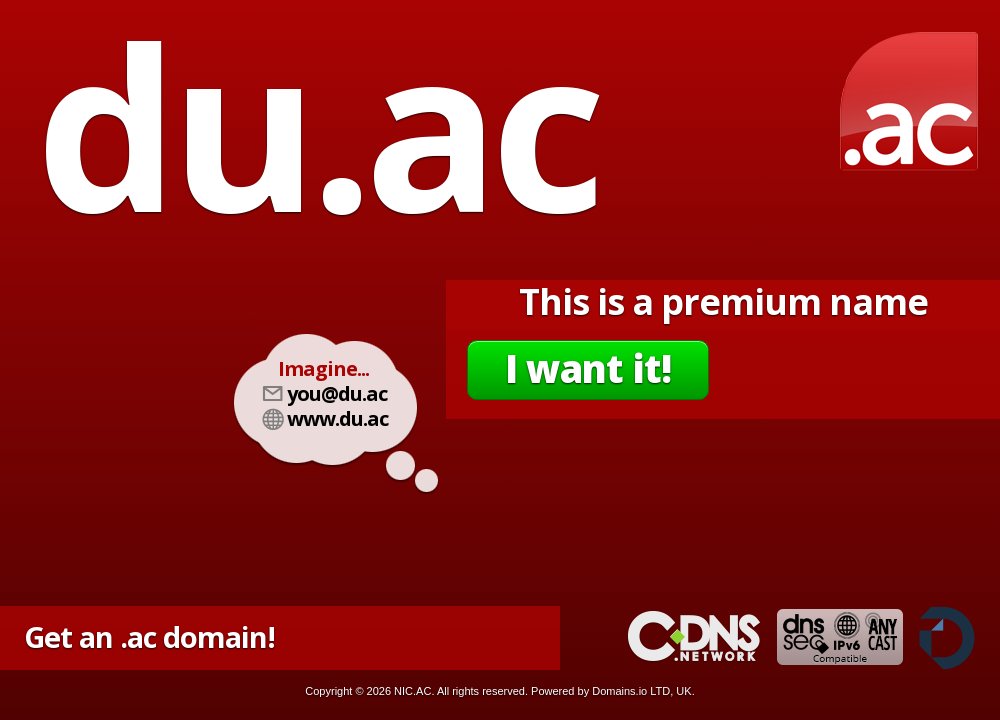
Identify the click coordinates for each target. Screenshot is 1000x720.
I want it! (588, 368)
